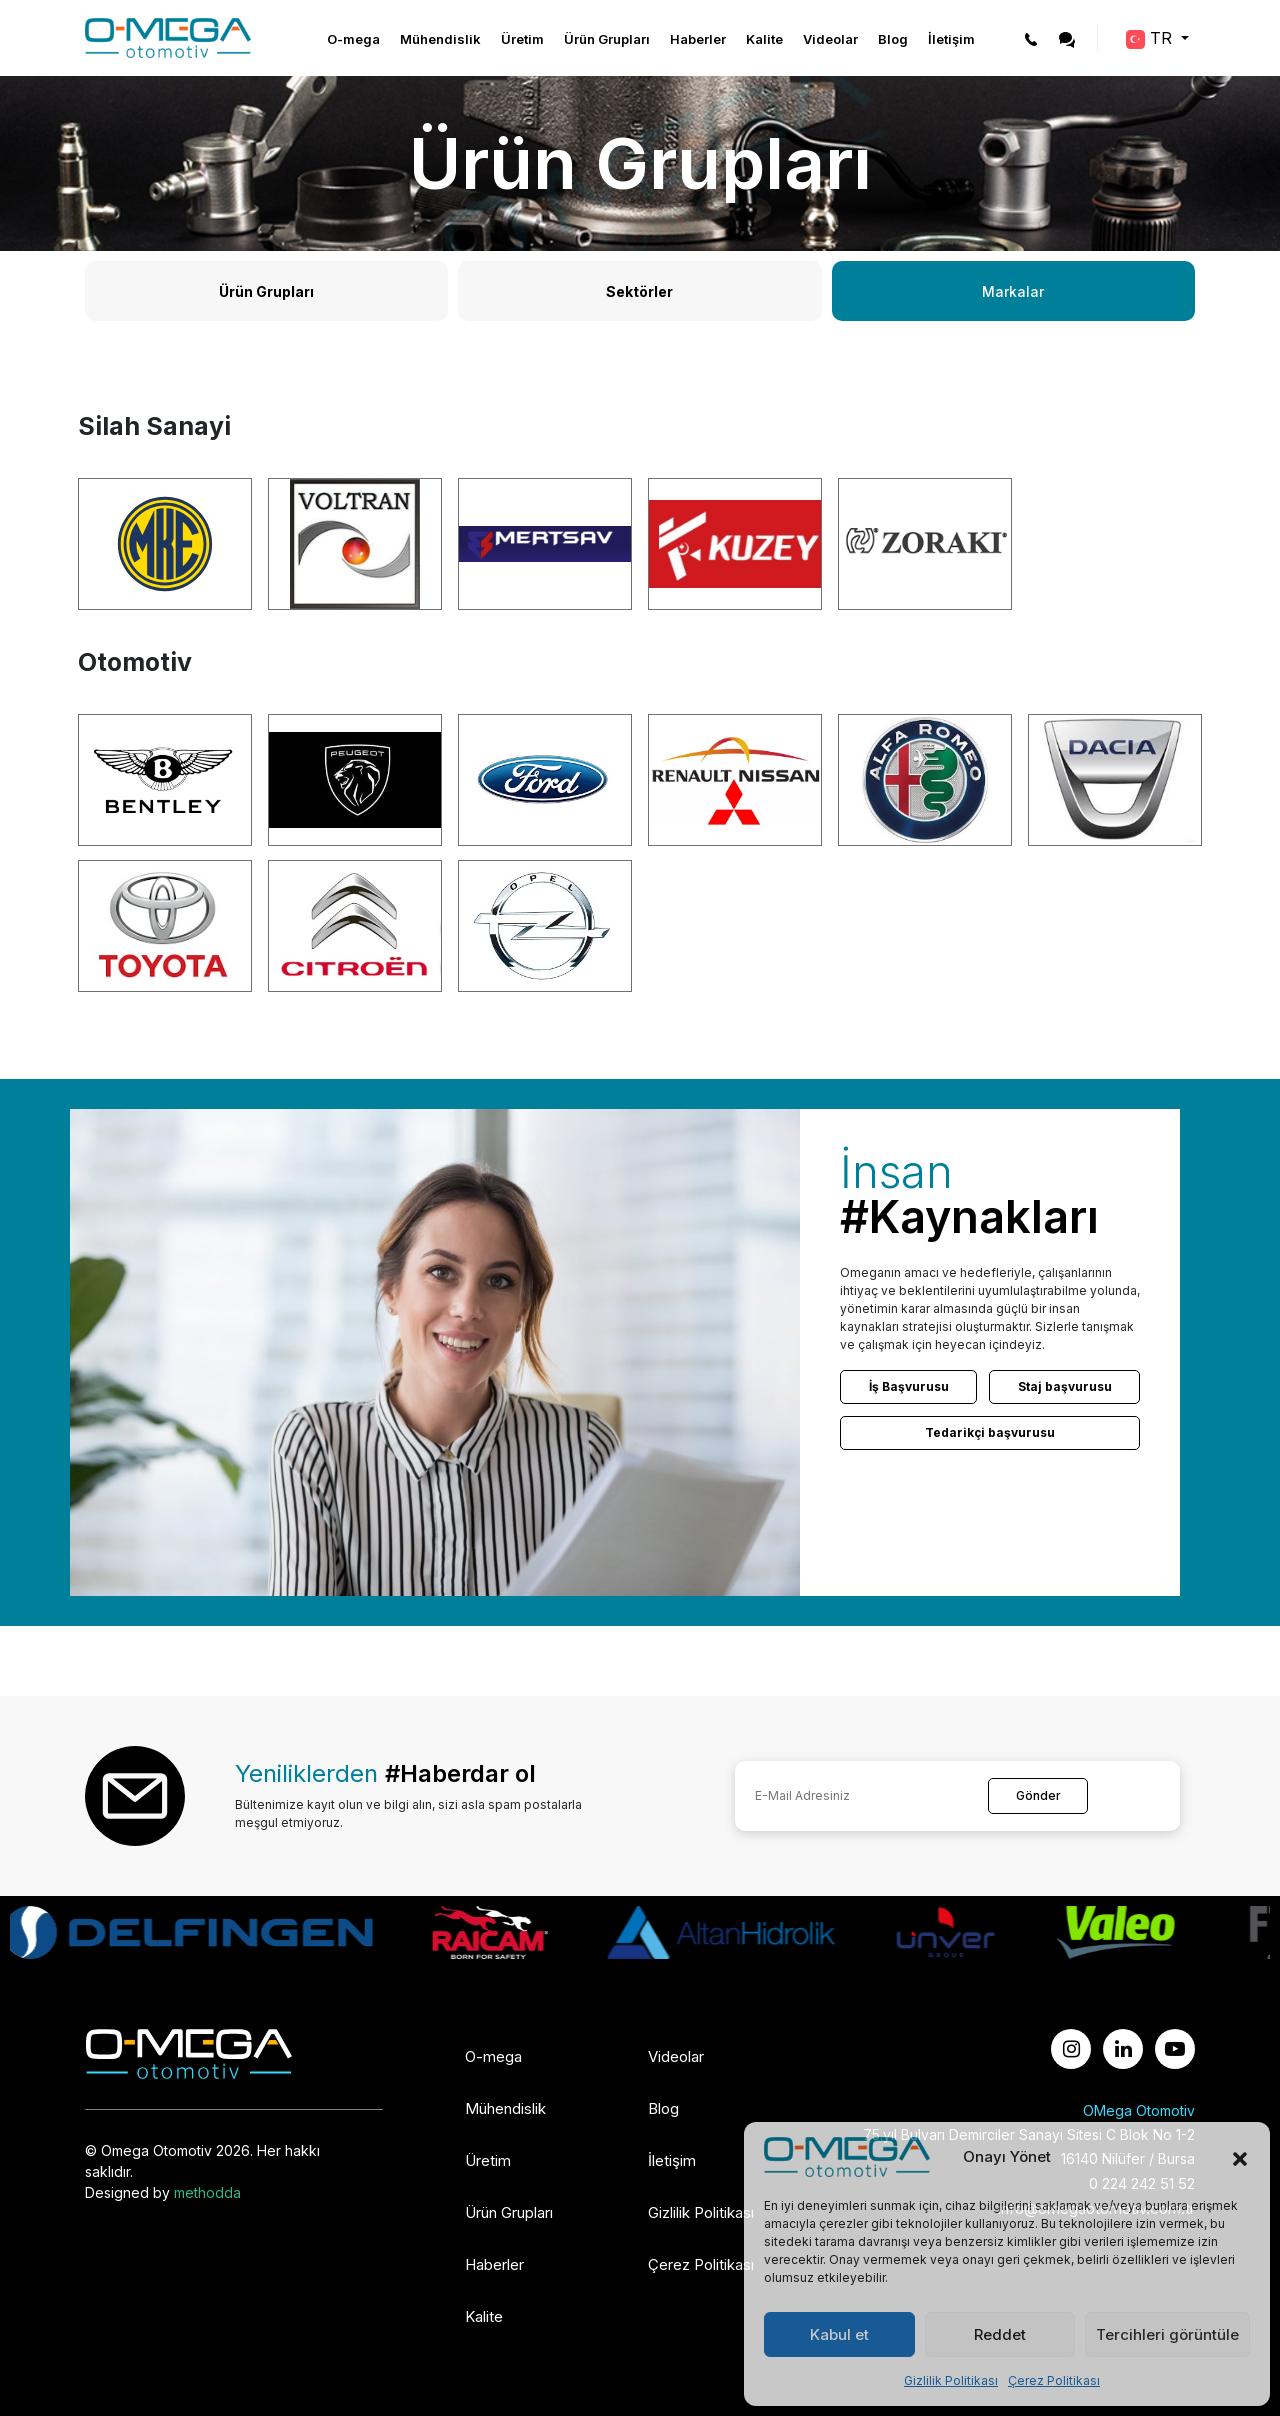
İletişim (951, 39)
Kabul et (839, 2334)
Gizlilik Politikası (951, 2380)
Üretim (522, 39)
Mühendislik (440, 39)
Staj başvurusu (1065, 1386)
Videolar (830, 39)
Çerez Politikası (1054, 2380)
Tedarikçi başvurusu (990, 1432)
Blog (893, 39)
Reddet (1000, 2334)
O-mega (353, 39)
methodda (207, 2192)
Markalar (1013, 291)
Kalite (764, 39)
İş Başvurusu (909, 1386)
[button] (1240, 2157)
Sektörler (639, 291)
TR (1151, 38)
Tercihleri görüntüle (1167, 2334)
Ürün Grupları (607, 39)
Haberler (698, 39)
